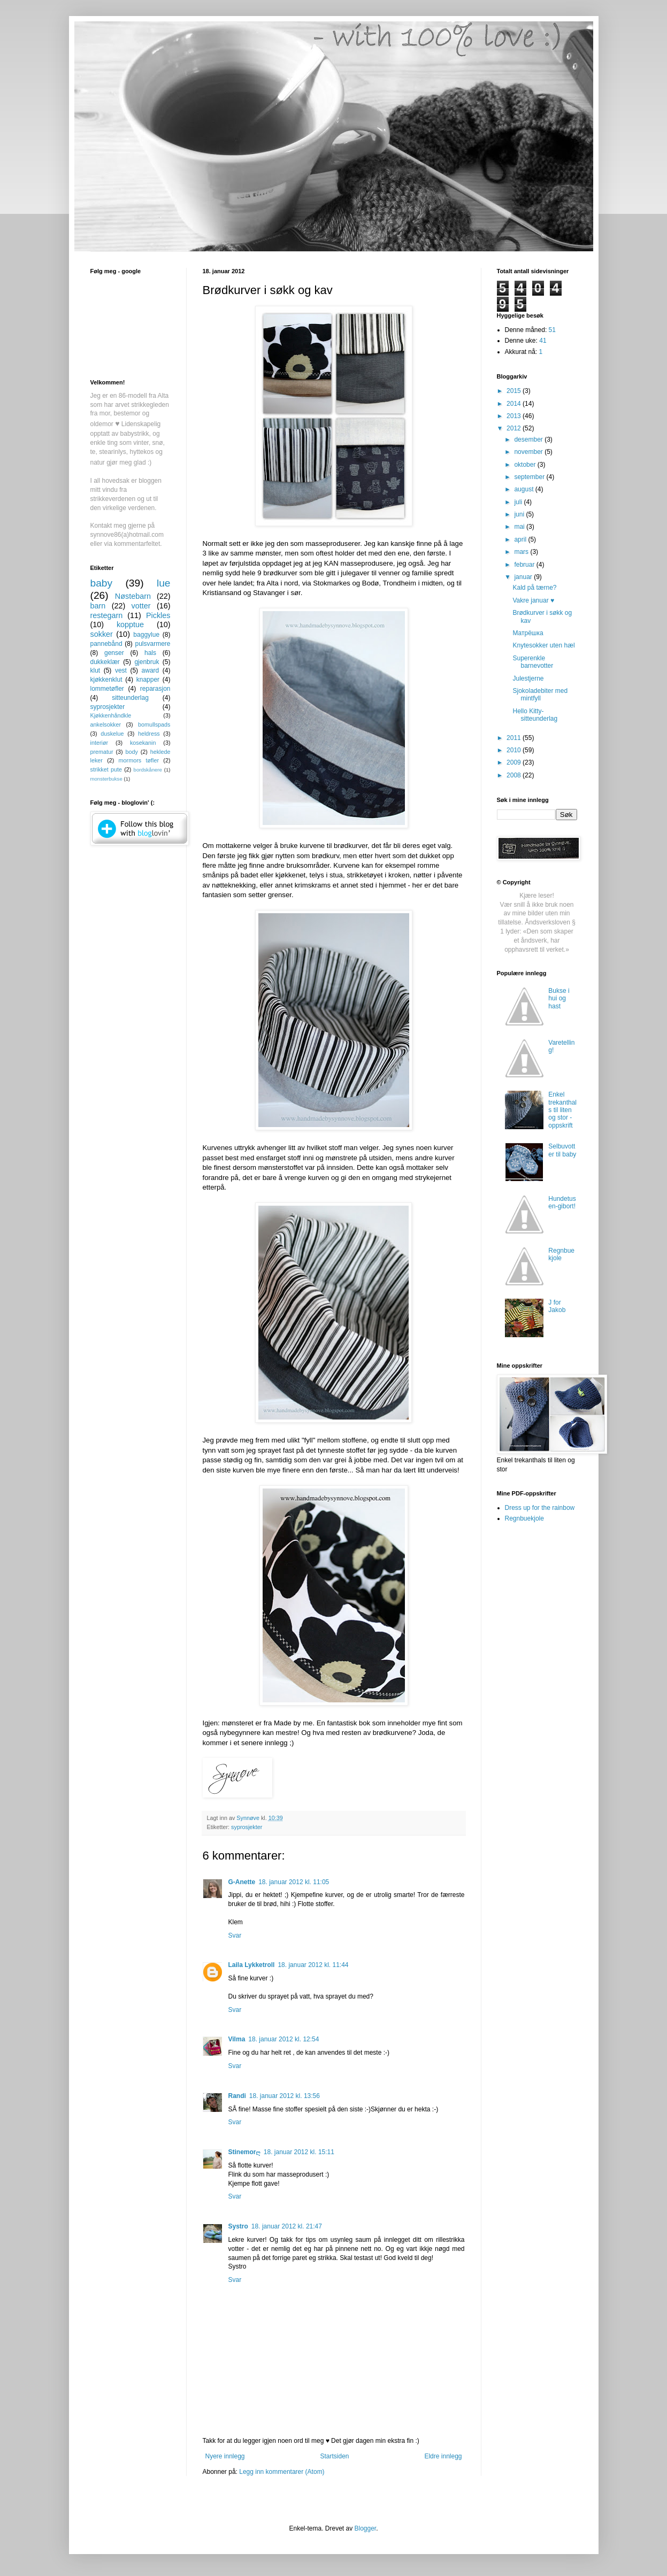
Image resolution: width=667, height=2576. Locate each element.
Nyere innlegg (225, 2456)
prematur (101, 752)
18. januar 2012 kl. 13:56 (284, 2096)
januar (524, 577)
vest (121, 670)
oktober (525, 464)
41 (542, 340)
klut (95, 670)
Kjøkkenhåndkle (111, 715)
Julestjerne (527, 678)
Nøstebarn (133, 596)
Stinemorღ (244, 2152)
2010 (515, 750)
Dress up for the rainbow (540, 1507)
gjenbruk (146, 662)
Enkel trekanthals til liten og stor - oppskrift (562, 1110)
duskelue (112, 733)
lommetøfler (107, 688)
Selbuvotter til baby (562, 1150)
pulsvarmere (152, 643)
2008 (515, 775)
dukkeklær (105, 662)
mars (522, 552)
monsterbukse (106, 779)
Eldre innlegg (443, 2456)
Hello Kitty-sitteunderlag (534, 714)
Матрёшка (527, 633)
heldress (149, 733)
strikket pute (106, 769)
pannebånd (106, 643)
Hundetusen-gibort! (562, 1202)
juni (520, 514)
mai (520, 526)
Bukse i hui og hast (558, 998)
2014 (515, 403)
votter (141, 605)
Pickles (158, 615)
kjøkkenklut (106, 679)
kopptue (130, 624)
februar (525, 564)
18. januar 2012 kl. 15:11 (299, 2152)
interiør (99, 742)
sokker (101, 634)
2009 (515, 762)
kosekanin (143, 742)
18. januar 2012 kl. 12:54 (283, 2039)
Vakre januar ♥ (533, 600)
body (131, 752)
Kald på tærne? (534, 587)
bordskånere (148, 770)
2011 (515, 738)
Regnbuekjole (561, 1254)
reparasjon (155, 688)
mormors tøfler (139, 760)
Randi (237, 2096)
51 (552, 330)
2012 (515, 428)
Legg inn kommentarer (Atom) (281, 2471)
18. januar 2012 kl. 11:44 (313, 1965)
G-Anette (242, 1882)
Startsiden (334, 2456)
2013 (515, 416)
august (524, 489)
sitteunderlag (130, 697)
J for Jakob (556, 1306)
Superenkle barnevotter (532, 661)
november (529, 452)
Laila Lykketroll (251, 1965)
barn (98, 605)
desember (529, 439)
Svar (235, 1935)
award (150, 670)
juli (519, 502)
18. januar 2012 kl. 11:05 (293, 1882)
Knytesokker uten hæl (543, 645)
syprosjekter (246, 1827)
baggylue (146, 634)
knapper (147, 679)
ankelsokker (105, 724)
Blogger (366, 2528)
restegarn (106, 615)
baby (101, 583)
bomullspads (154, 724)
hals (150, 653)
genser (114, 653)
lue (164, 583)
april (521, 539)
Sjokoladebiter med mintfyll (540, 694)
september (530, 477)
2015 (515, 391)
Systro (238, 2226)
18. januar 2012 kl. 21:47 (286, 2226)
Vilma (237, 2039)
